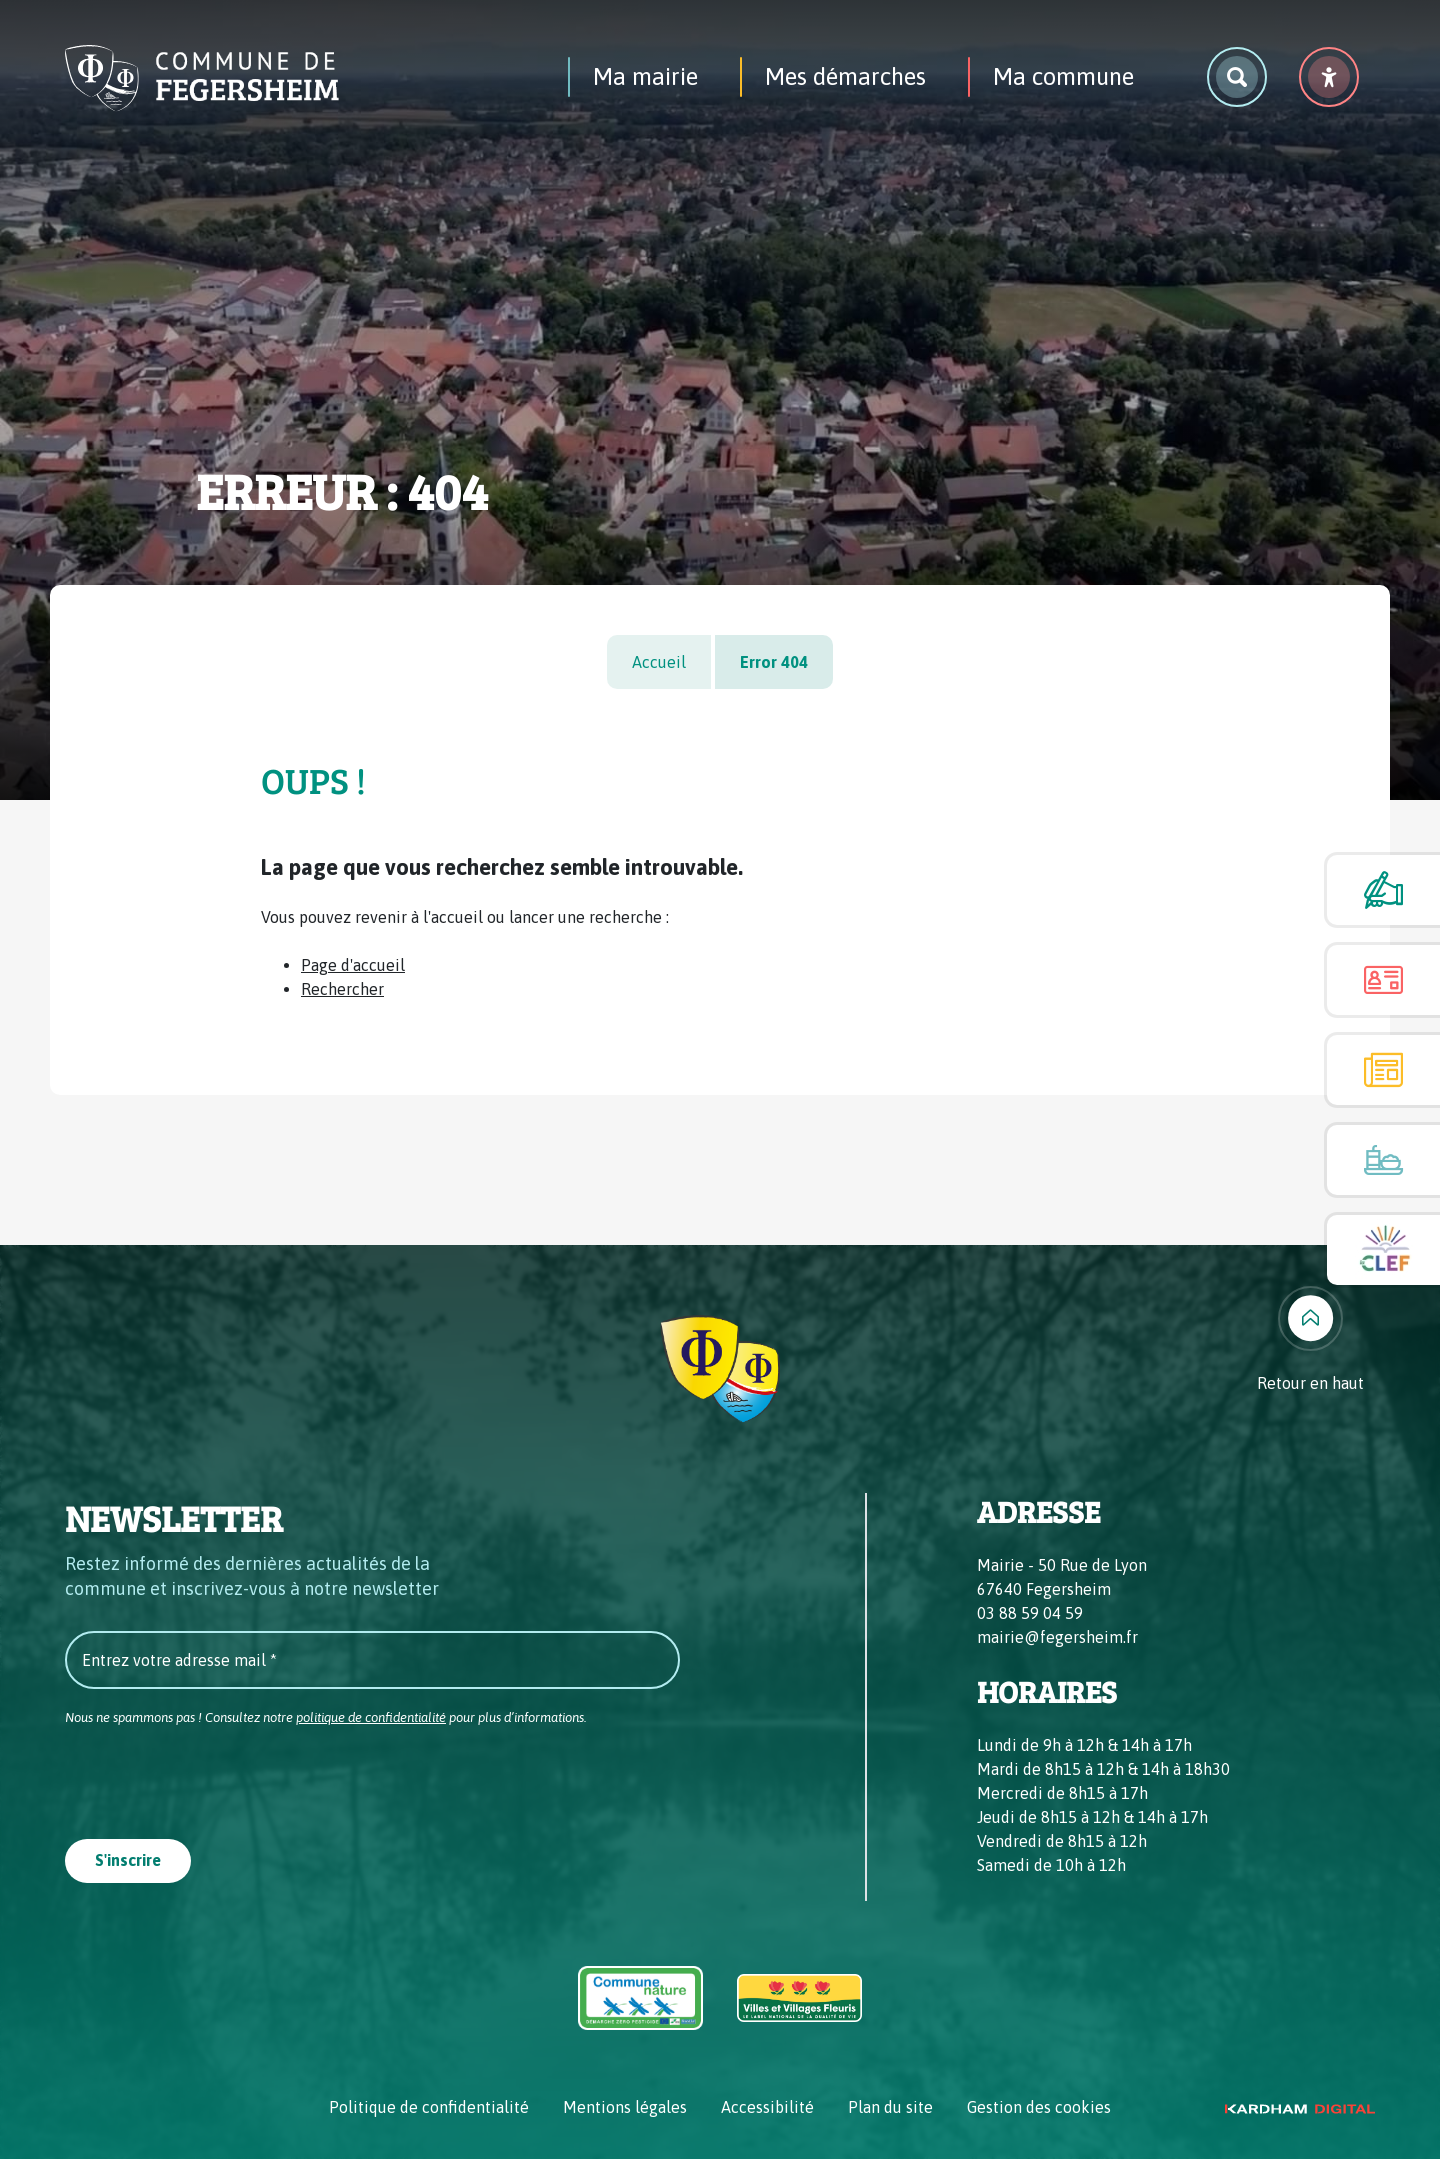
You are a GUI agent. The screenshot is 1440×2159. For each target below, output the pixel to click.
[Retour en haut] (1310, 1340)
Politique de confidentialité (429, 2107)
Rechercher (342, 989)
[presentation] (217, 1777)
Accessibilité (767, 2107)
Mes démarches (845, 76)
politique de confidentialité (371, 1717)
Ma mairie (645, 76)
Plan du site (890, 2107)
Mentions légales (625, 2107)
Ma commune (1063, 76)
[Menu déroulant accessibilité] (1329, 77)
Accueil (659, 662)
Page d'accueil (353, 965)
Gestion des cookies (1039, 2107)
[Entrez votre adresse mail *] (372, 1660)
